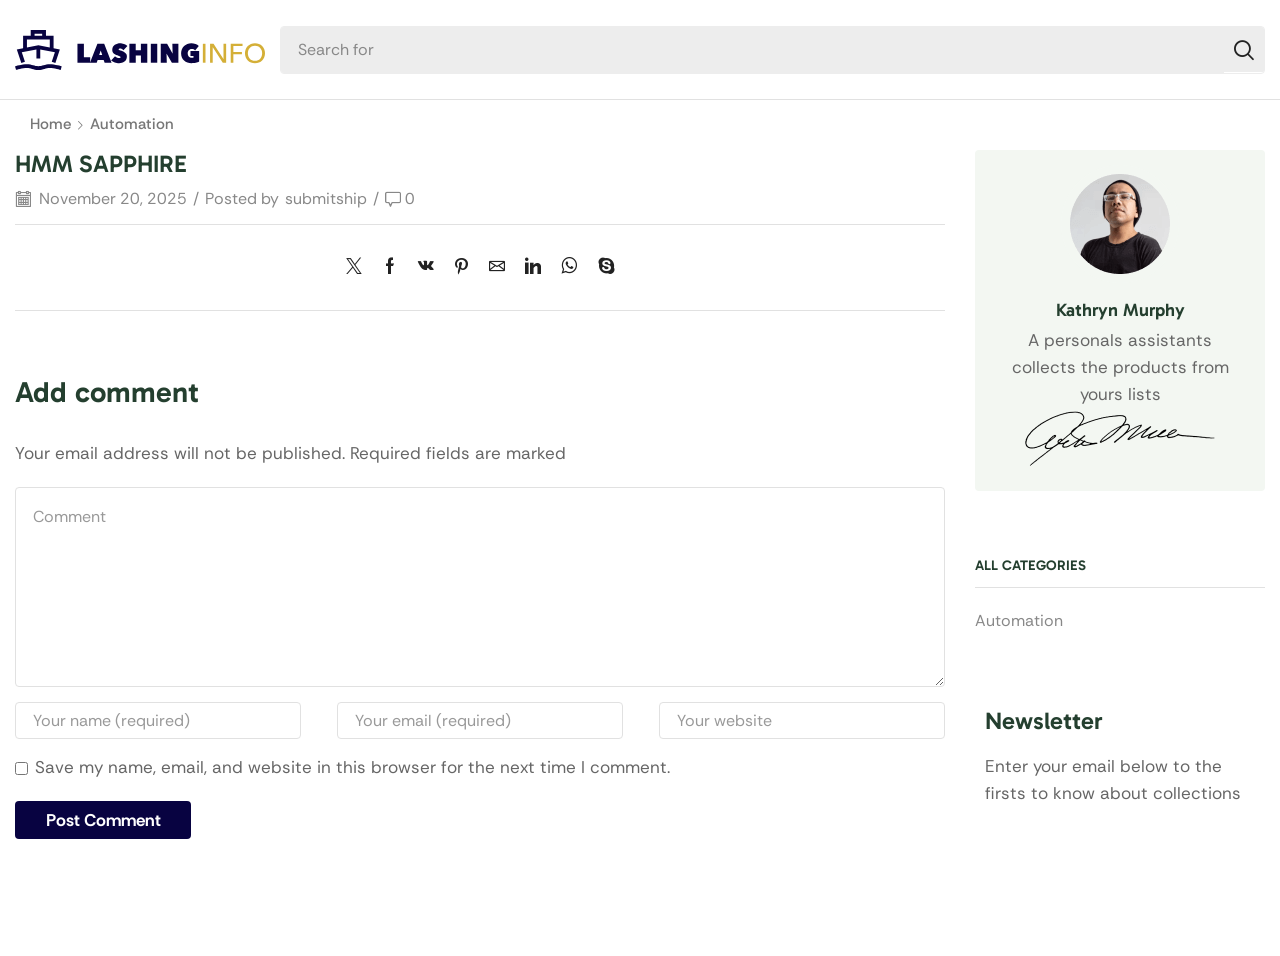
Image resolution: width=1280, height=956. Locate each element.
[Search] (1244, 50)
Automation (132, 124)
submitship (326, 198)
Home (50, 124)
